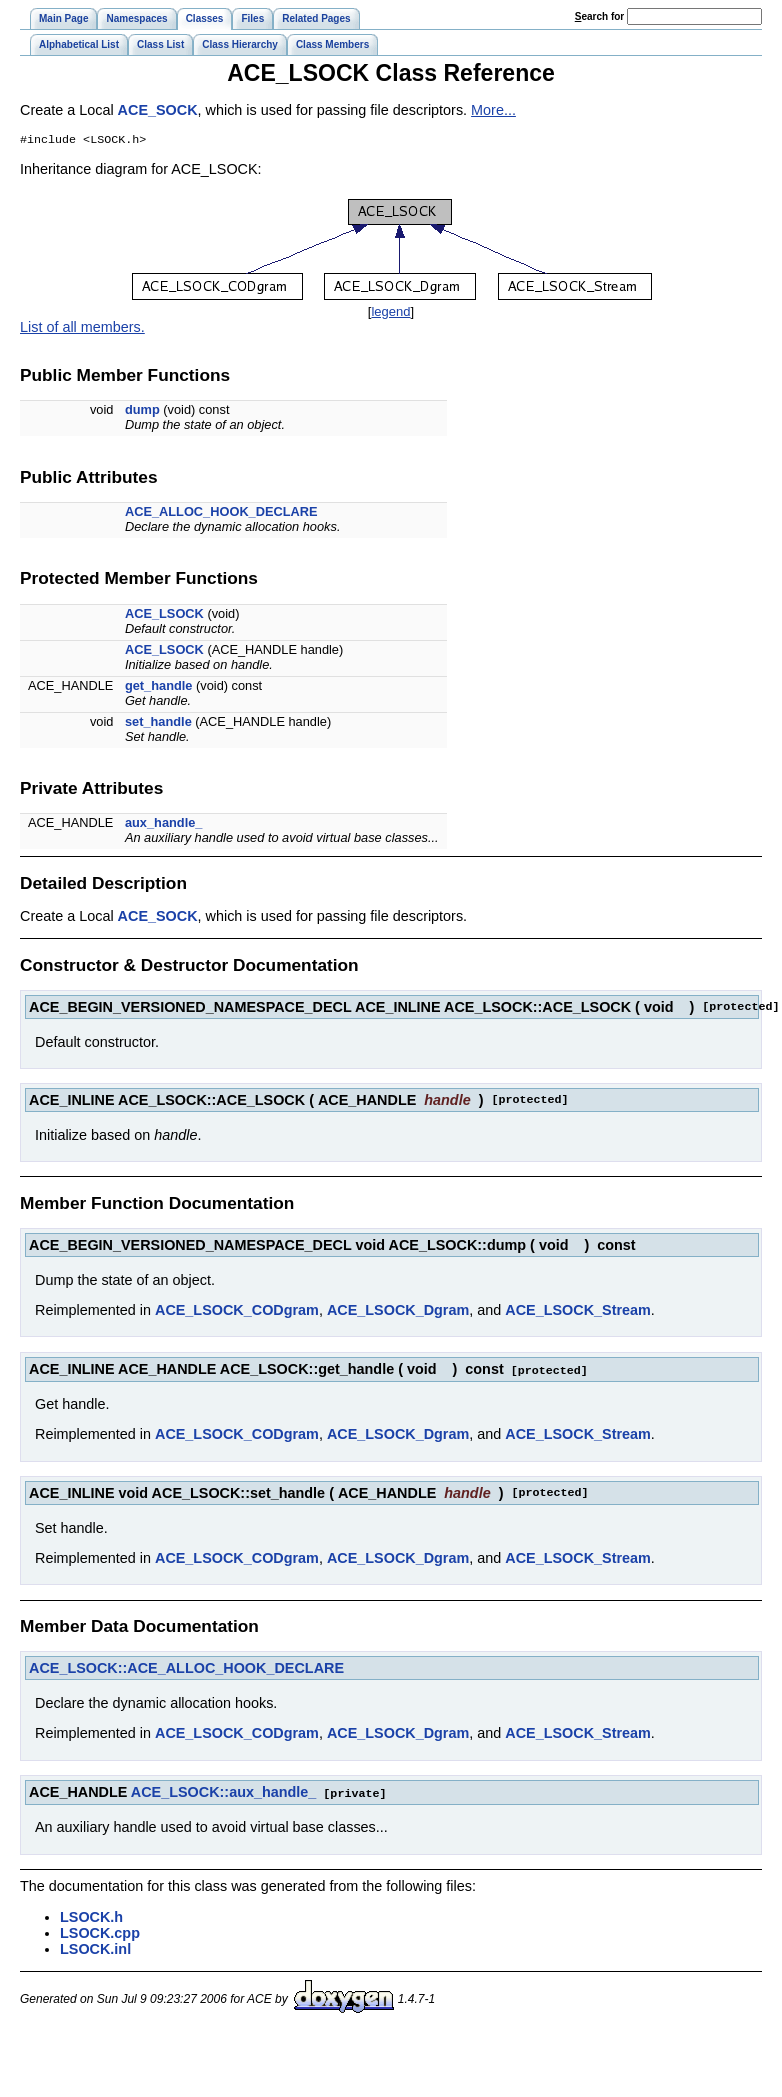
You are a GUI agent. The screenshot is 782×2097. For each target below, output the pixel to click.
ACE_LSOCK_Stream (578, 1312)
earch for (599, 16)
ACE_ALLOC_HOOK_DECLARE (221, 513)
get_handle (159, 687)
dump (142, 411)
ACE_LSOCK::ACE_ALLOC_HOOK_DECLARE (186, 1669)
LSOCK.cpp (100, 1933)
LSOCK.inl (95, 1949)
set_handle (158, 723)
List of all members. (82, 329)
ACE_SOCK (158, 110)
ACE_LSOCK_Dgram (398, 1312)
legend (390, 313)
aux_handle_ (164, 824)
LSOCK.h (91, 1917)
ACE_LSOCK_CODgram (237, 1312)
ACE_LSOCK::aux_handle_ (224, 1793)
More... (493, 110)
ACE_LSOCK (164, 615)
